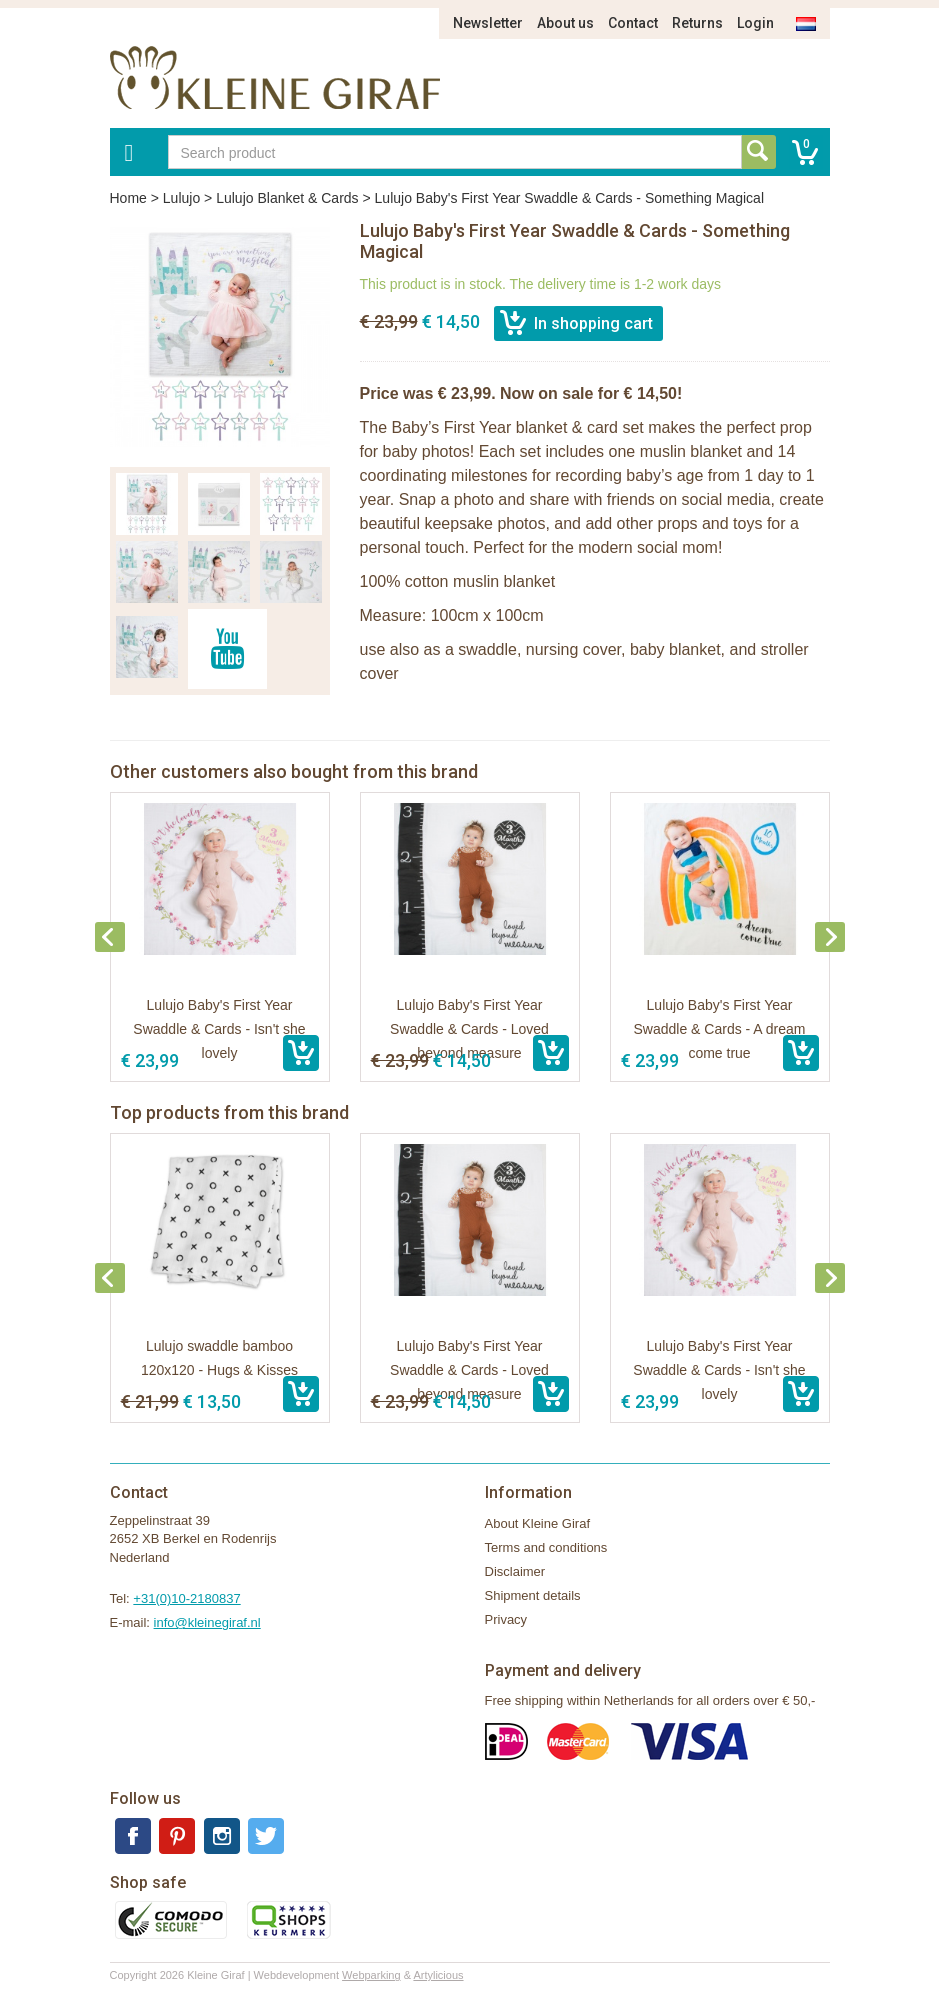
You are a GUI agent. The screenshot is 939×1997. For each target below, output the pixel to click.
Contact (633, 23)
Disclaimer (515, 1571)
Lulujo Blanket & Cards (287, 198)
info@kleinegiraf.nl (207, 1622)
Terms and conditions (546, 1547)
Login (755, 23)
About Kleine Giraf (538, 1523)
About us (565, 23)
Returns (697, 23)
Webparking (371, 1975)
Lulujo (181, 198)
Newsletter (488, 23)
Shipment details (533, 1595)
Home (128, 198)
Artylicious (438, 1975)
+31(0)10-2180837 (186, 1598)
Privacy (506, 1619)
